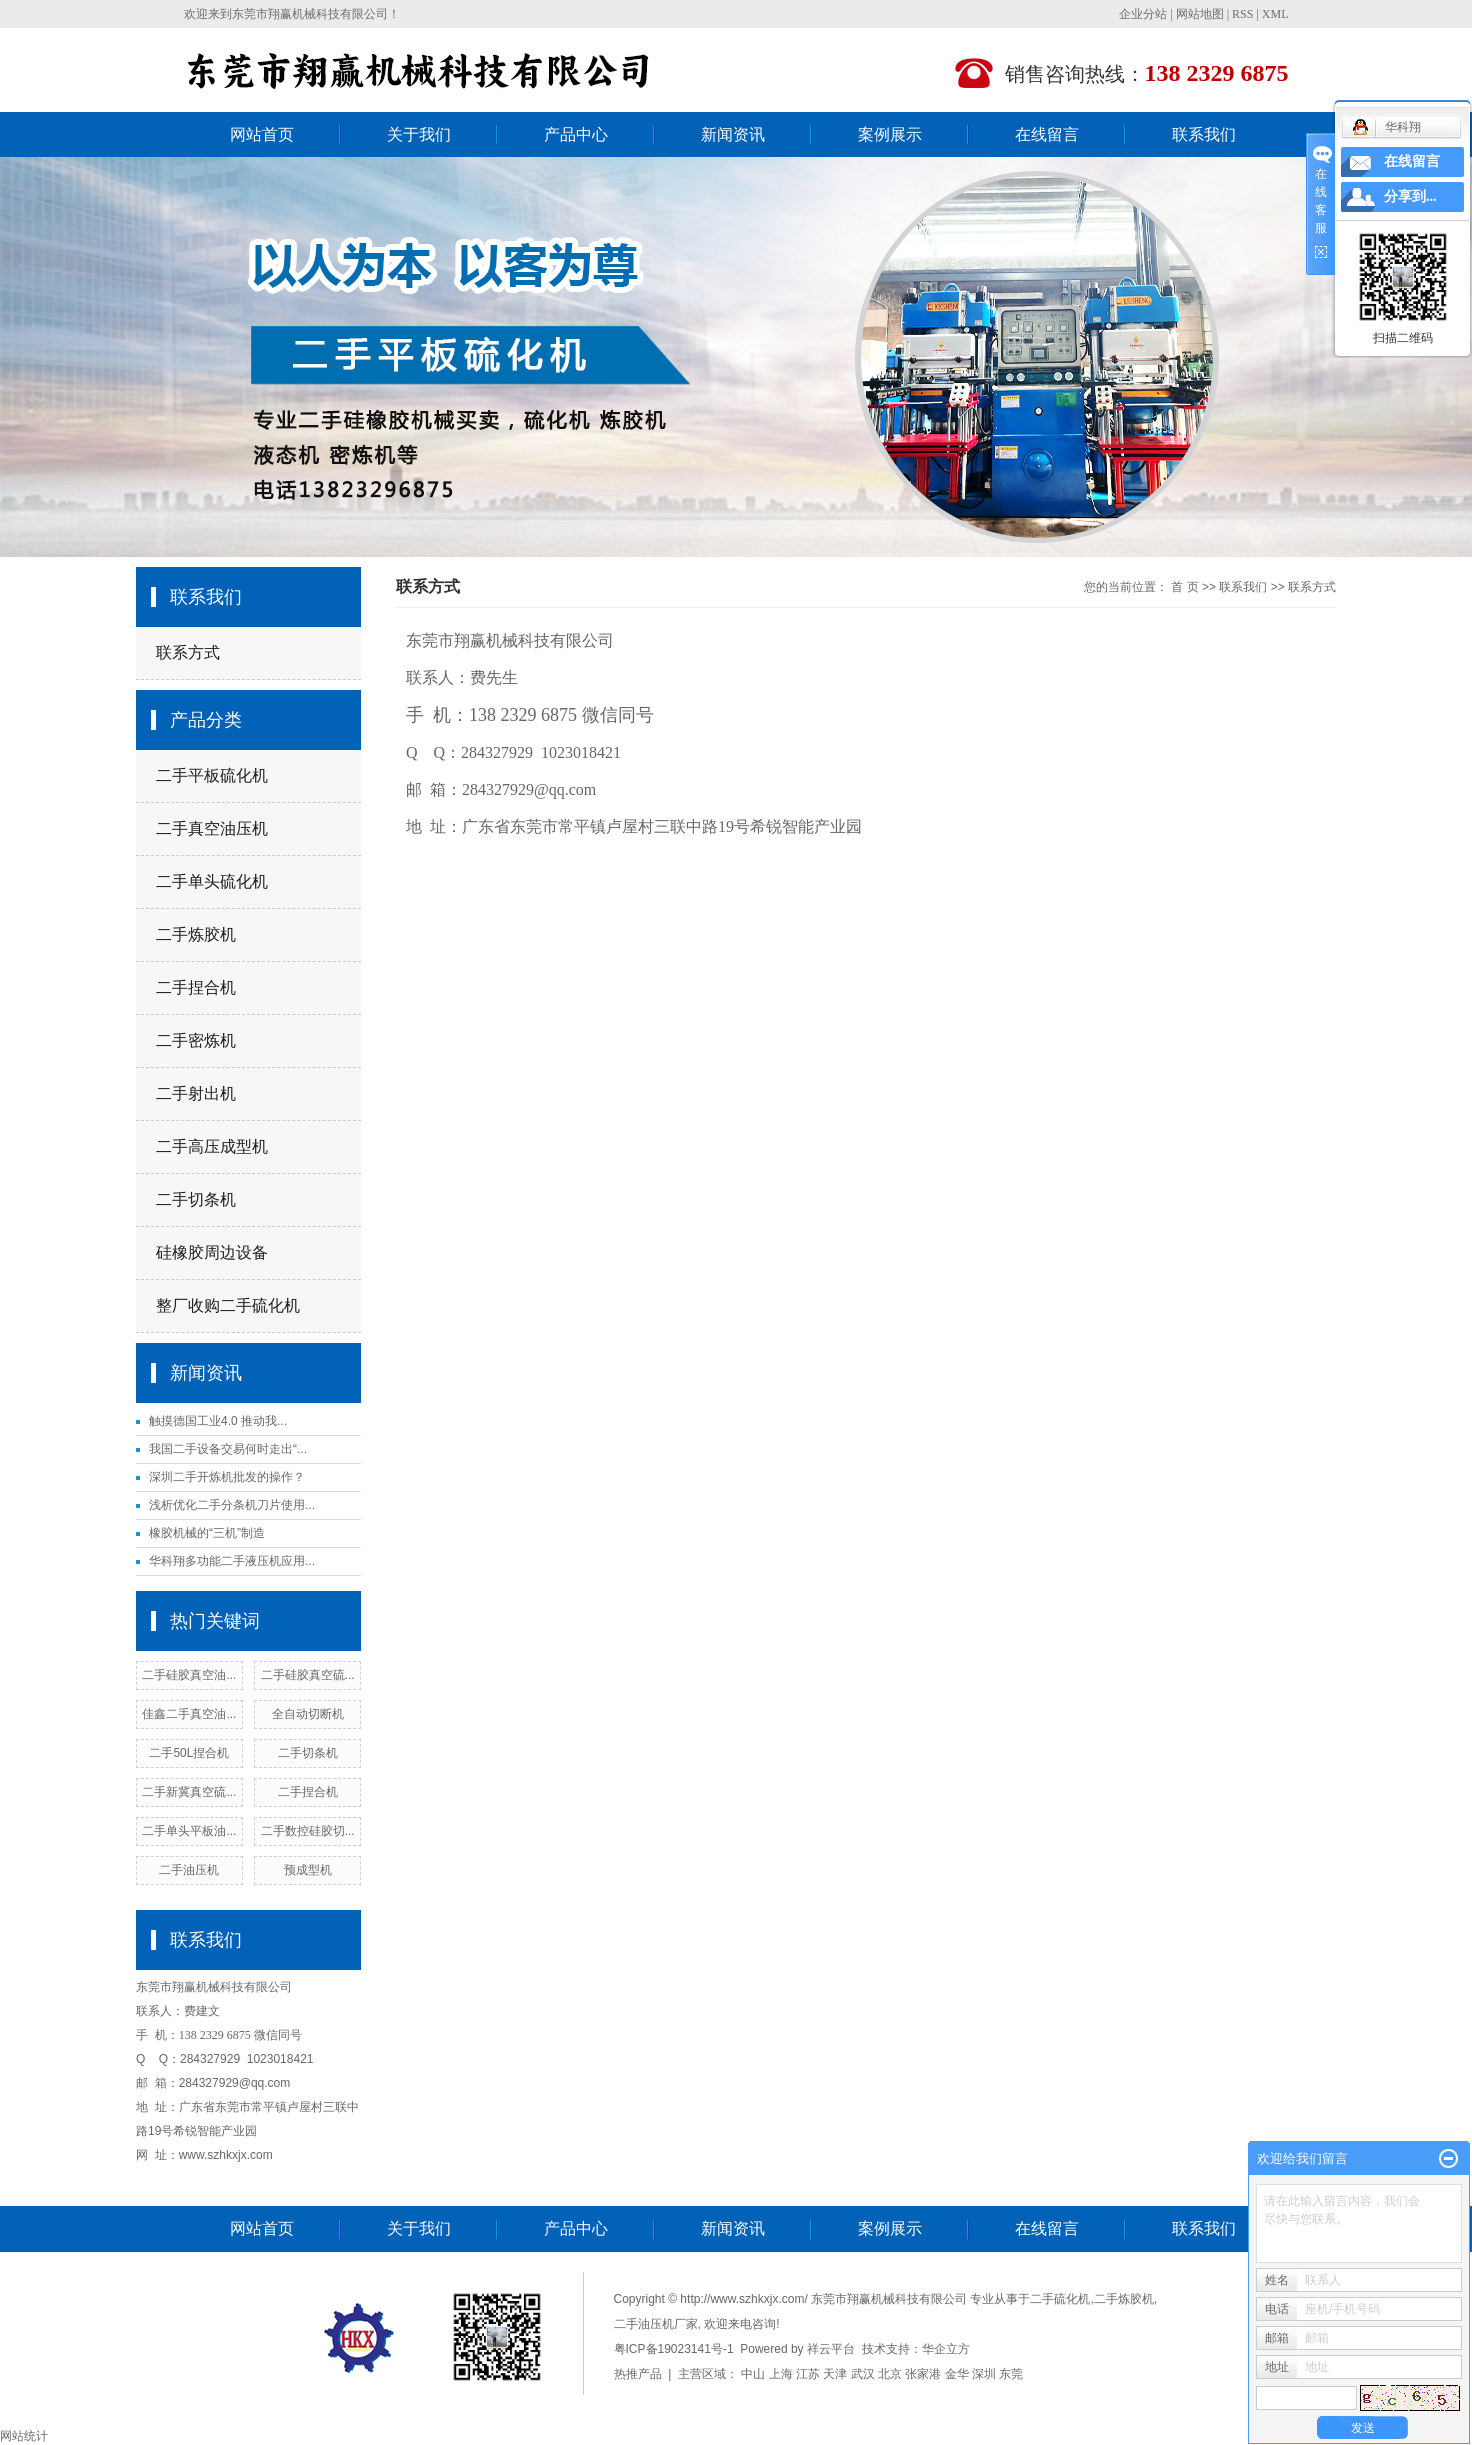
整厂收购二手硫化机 (228, 1305)
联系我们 (1204, 134)
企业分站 (1143, 14)
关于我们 (419, 134)
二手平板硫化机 (212, 775)
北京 (890, 2374)
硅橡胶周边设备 (212, 1252)
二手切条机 (196, 1199)
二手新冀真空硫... (189, 1792)
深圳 (984, 2374)
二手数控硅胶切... (308, 1831)
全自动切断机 (308, 1714)
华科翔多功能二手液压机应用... (232, 1561)
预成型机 (308, 1870)
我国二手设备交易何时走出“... (228, 1449)
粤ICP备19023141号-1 (674, 2349)
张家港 (923, 2374)
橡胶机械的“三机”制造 (207, 1533)
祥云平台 (831, 2349)
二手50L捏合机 (189, 1753)
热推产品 (638, 2374)
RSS (1242, 14)
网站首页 (262, 134)
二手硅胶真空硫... (308, 1675)
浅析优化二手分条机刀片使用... (232, 1505)
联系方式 (188, 652)
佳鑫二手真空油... (189, 1714)
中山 (753, 2374)
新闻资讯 (733, 134)
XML (1275, 14)
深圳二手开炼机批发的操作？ (227, 1477)
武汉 (863, 2374)
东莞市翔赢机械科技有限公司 (310, 14)
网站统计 (24, 2436)
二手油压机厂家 (656, 2324)
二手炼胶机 (196, 934)
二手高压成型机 (212, 1146)
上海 (781, 2374)
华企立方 (946, 2349)
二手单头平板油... (189, 1831)
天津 (835, 2374)
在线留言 (1047, 134)
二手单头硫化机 (212, 881)
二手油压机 (189, 1870)
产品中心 (576, 134)
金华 (957, 2374)
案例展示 (890, 134)
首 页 (1184, 587)
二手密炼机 (196, 1040)
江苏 (808, 2374)
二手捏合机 (196, 987)
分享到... (1410, 196)
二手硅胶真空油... (189, 1675)
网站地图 (1200, 14)
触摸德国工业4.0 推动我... (218, 1421)
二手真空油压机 (212, 828)
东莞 (1011, 2374)
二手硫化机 (1060, 2299)
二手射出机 (196, 1093)
